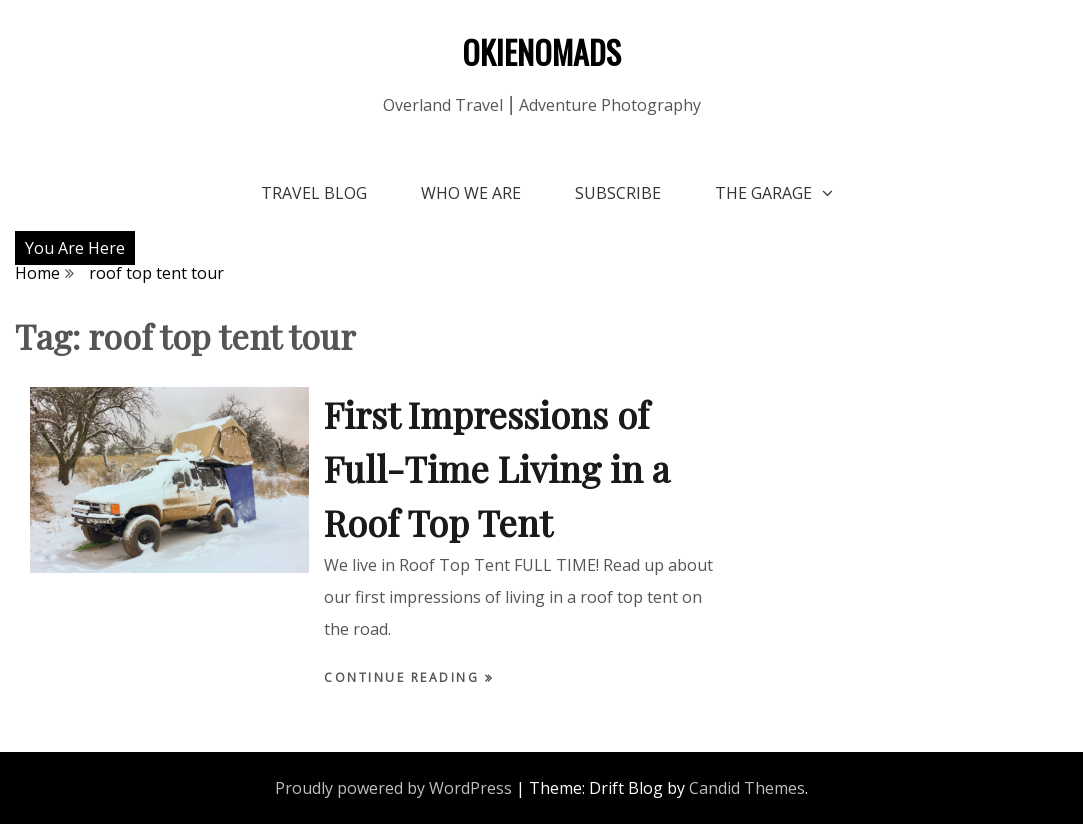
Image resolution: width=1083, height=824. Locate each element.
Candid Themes (747, 788)
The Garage (763, 193)
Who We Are (471, 193)
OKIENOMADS (541, 51)
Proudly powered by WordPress (393, 788)
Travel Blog (314, 193)
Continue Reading (404, 677)
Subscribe (618, 193)
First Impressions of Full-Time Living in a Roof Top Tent (497, 468)
